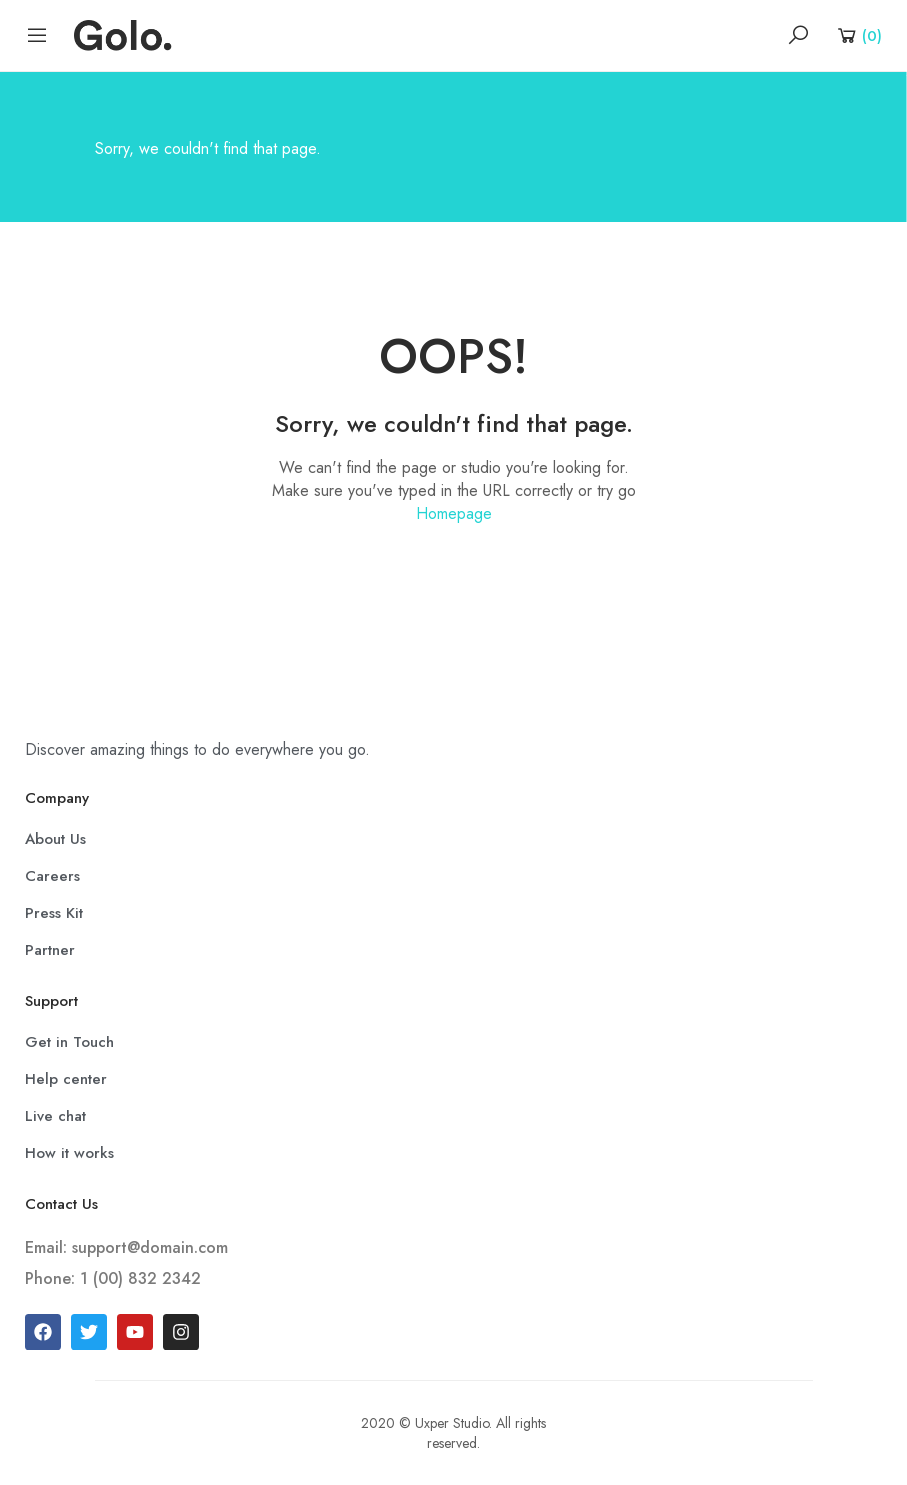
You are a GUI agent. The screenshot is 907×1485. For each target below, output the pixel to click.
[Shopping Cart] (858, 35)
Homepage (454, 513)
